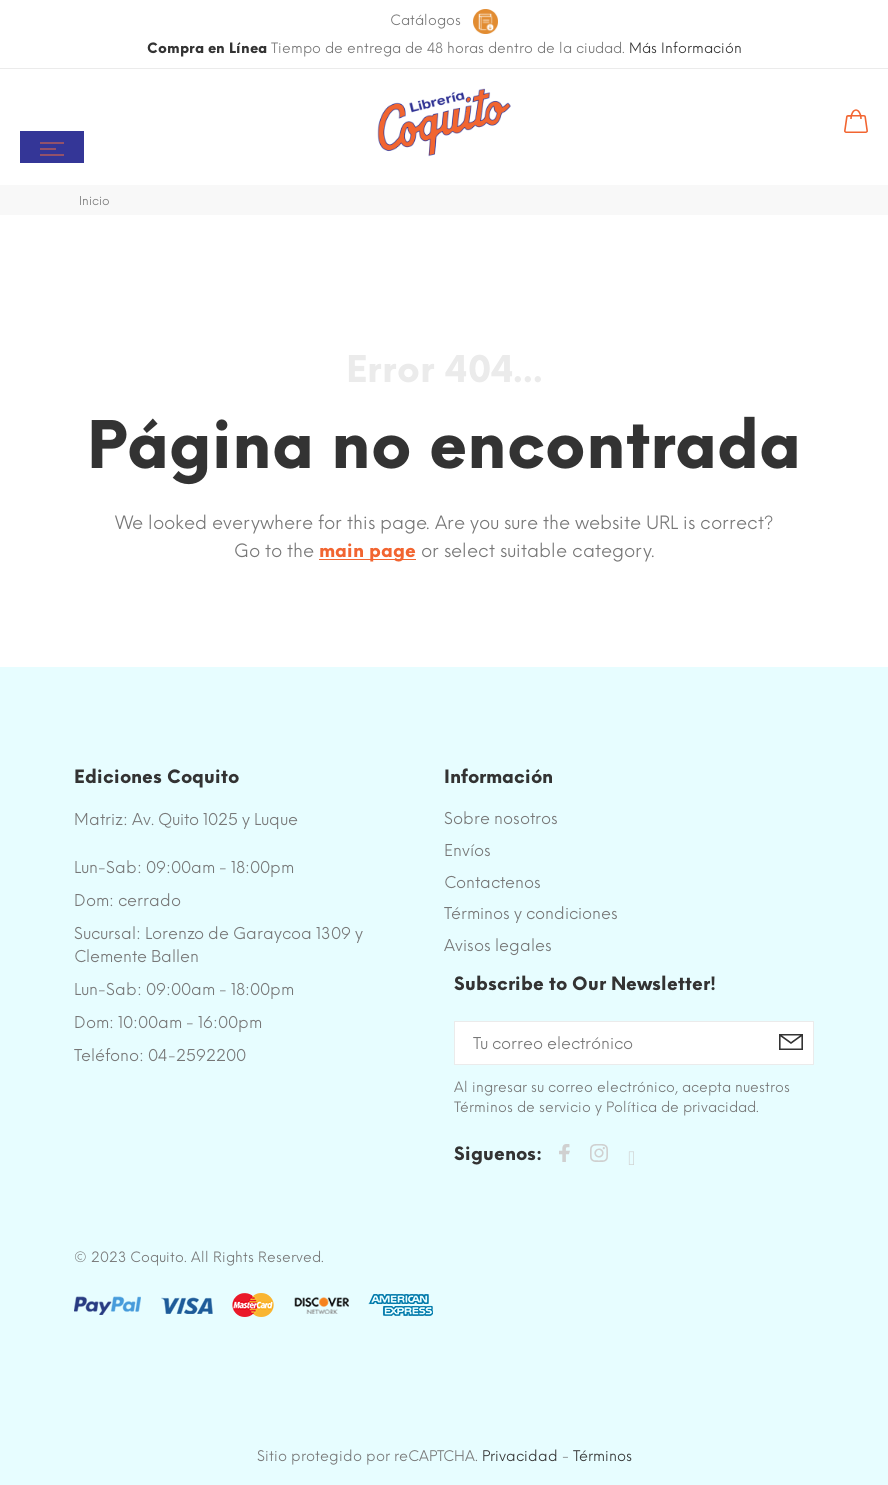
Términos (602, 1456)
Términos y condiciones (531, 913)
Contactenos (492, 882)
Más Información (685, 48)
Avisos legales (498, 945)
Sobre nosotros (501, 818)
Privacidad (520, 1456)
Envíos (467, 850)
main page (367, 551)
